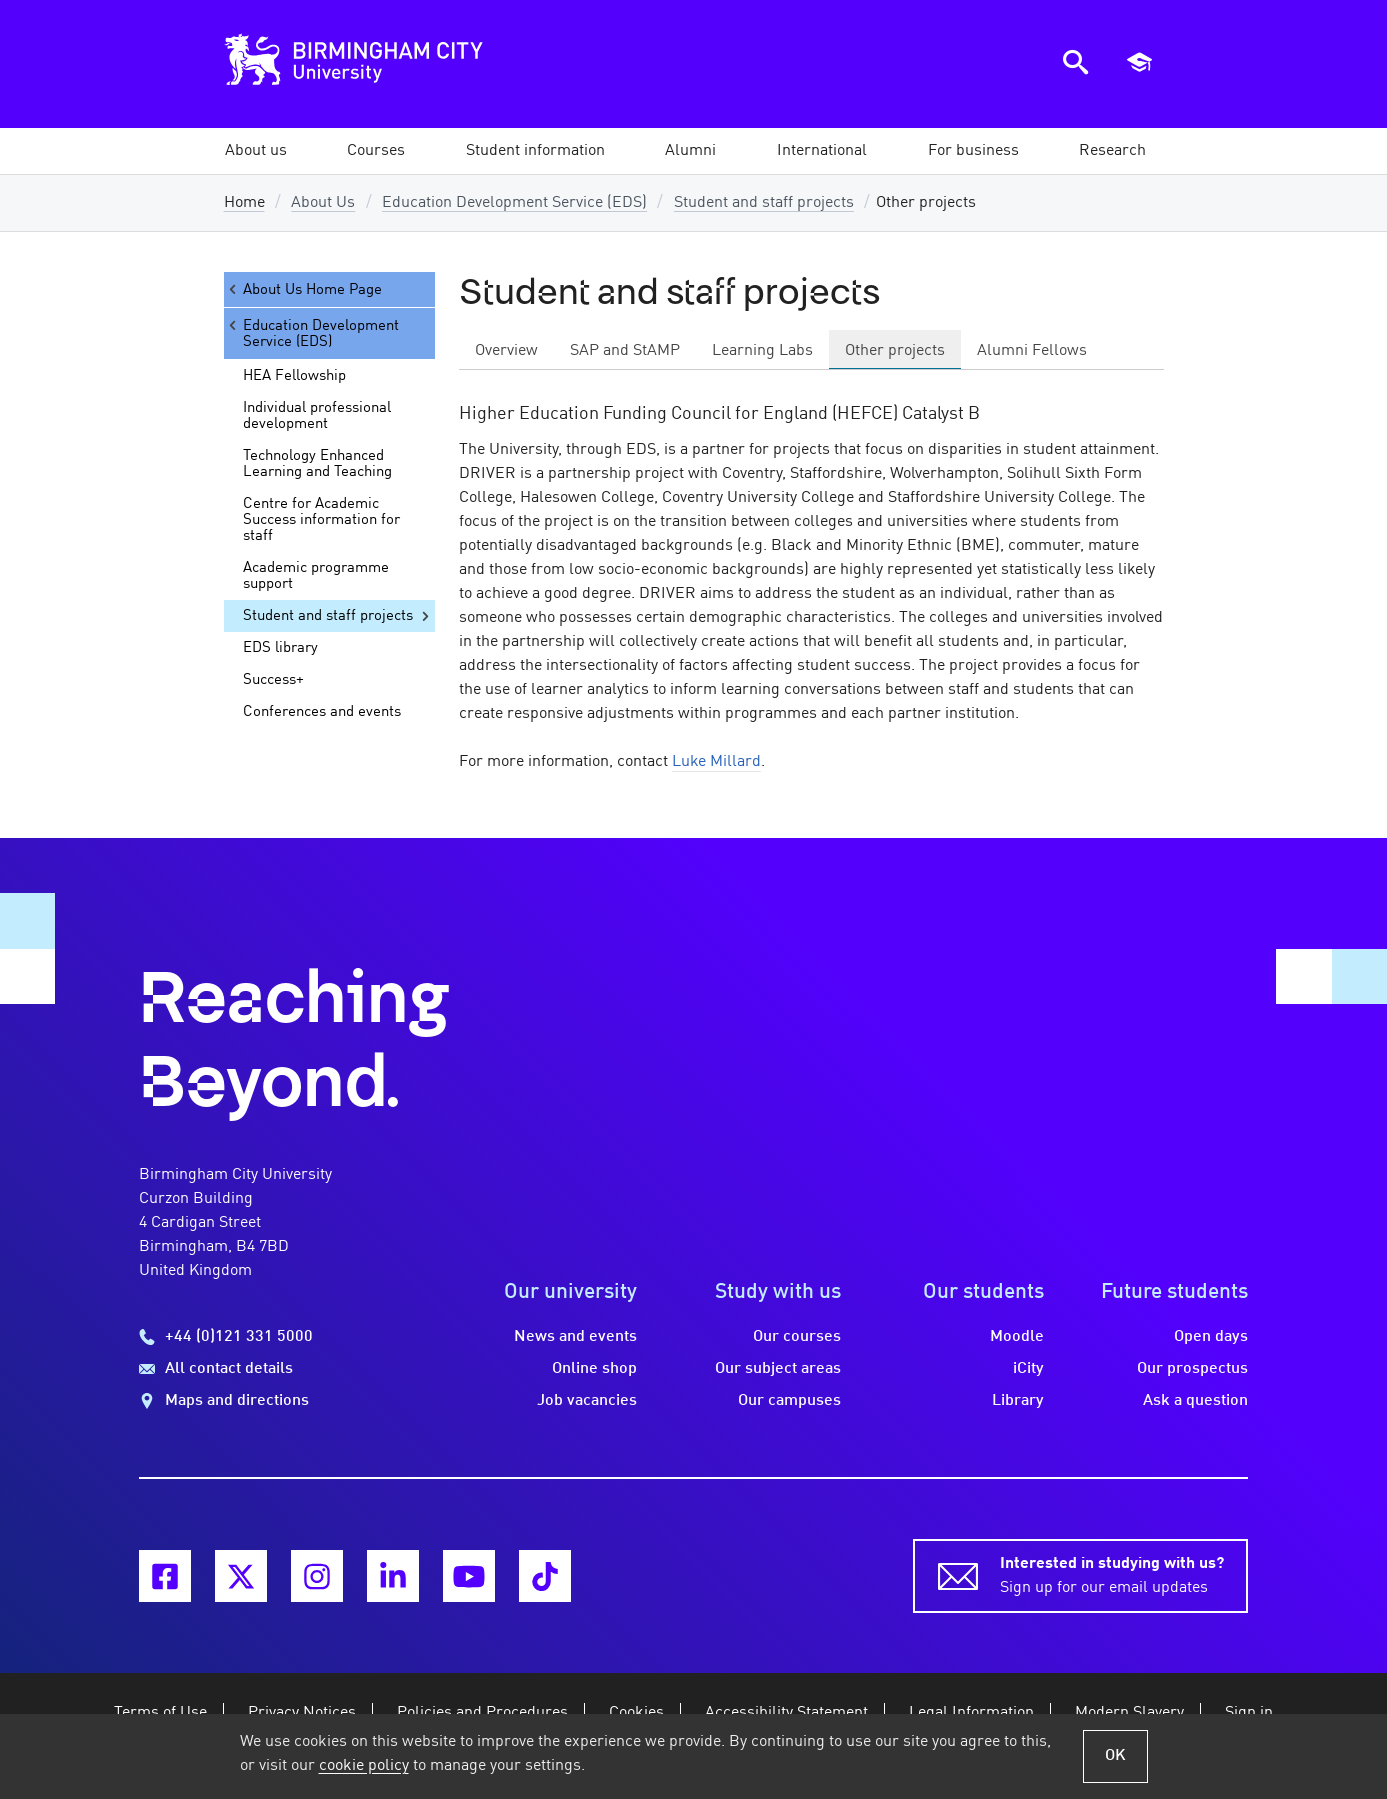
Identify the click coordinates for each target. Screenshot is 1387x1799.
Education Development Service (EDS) (514, 203)
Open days (1211, 1337)
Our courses (797, 1337)
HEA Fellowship (294, 376)
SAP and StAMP (625, 351)
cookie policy (364, 1766)
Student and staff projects (764, 203)
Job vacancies (587, 1401)
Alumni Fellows (1032, 351)
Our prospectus (1192, 1369)
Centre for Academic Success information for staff (321, 520)
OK (1115, 1756)
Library (1018, 1401)
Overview (506, 351)
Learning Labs (762, 351)
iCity (1028, 1369)
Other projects (895, 351)
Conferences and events (322, 712)
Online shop (594, 1369)
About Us (323, 203)
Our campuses (789, 1401)
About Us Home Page (303, 289)
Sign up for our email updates (1112, 1574)
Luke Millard (716, 762)
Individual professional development (317, 416)
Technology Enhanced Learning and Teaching (317, 464)
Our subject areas (778, 1369)
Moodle (1017, 1337)
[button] (256, 151)
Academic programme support (316, 576)
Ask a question (1195, 1401)
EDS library (280, 648)
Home (244, 203)
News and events (575, 1337)
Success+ (273, 680)
